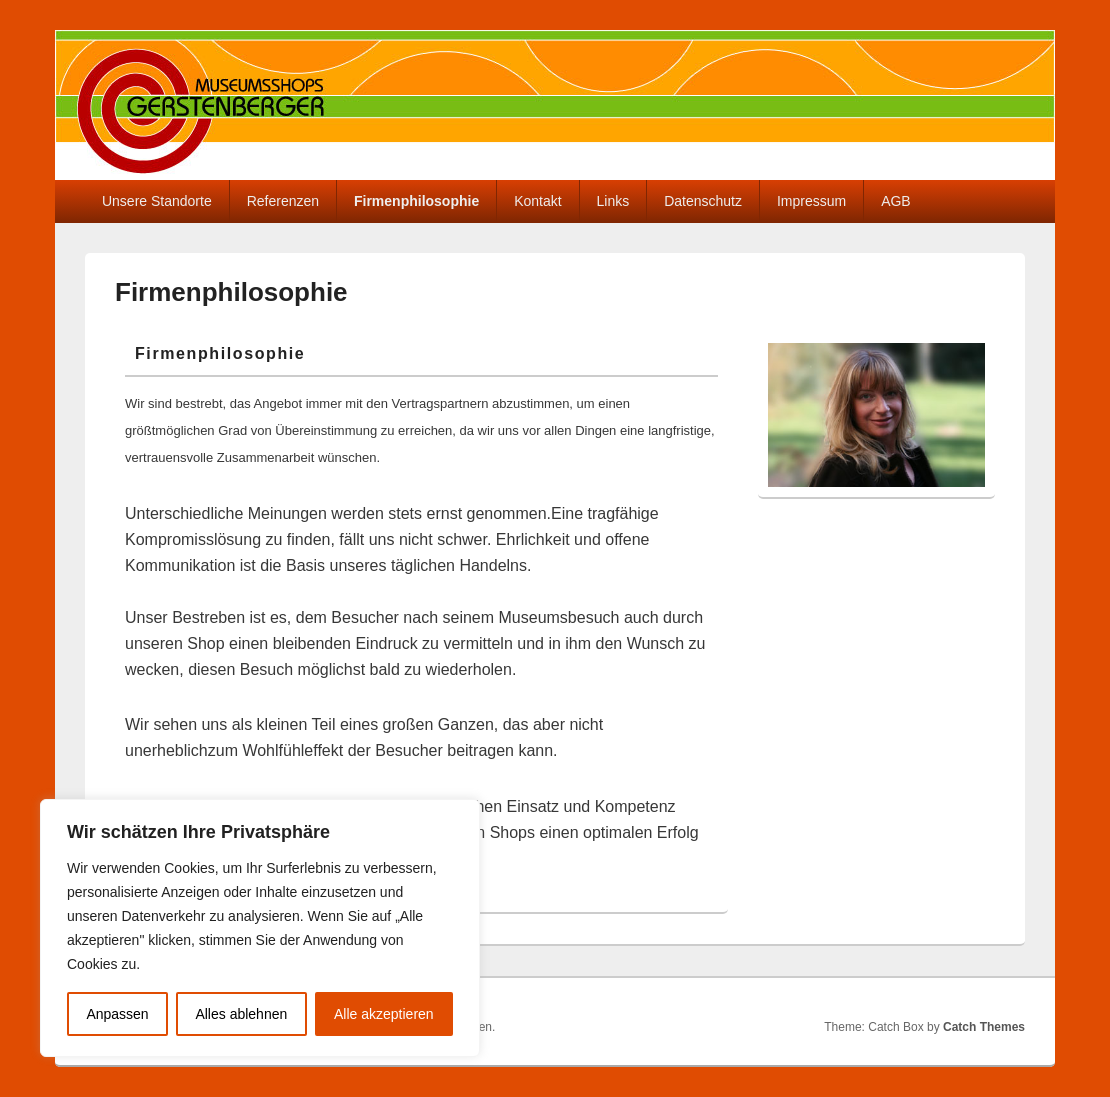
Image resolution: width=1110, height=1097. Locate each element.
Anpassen (117, 1014)
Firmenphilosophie (416, 201)
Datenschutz (703, 201)
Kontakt (537, 201)
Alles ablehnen (241, 1014)
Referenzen (283, 201)
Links (613, 201)
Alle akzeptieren (384, 1014)
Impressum (811, 201)
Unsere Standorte (157, 201)
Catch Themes (984, 1027)
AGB (896, 201)
